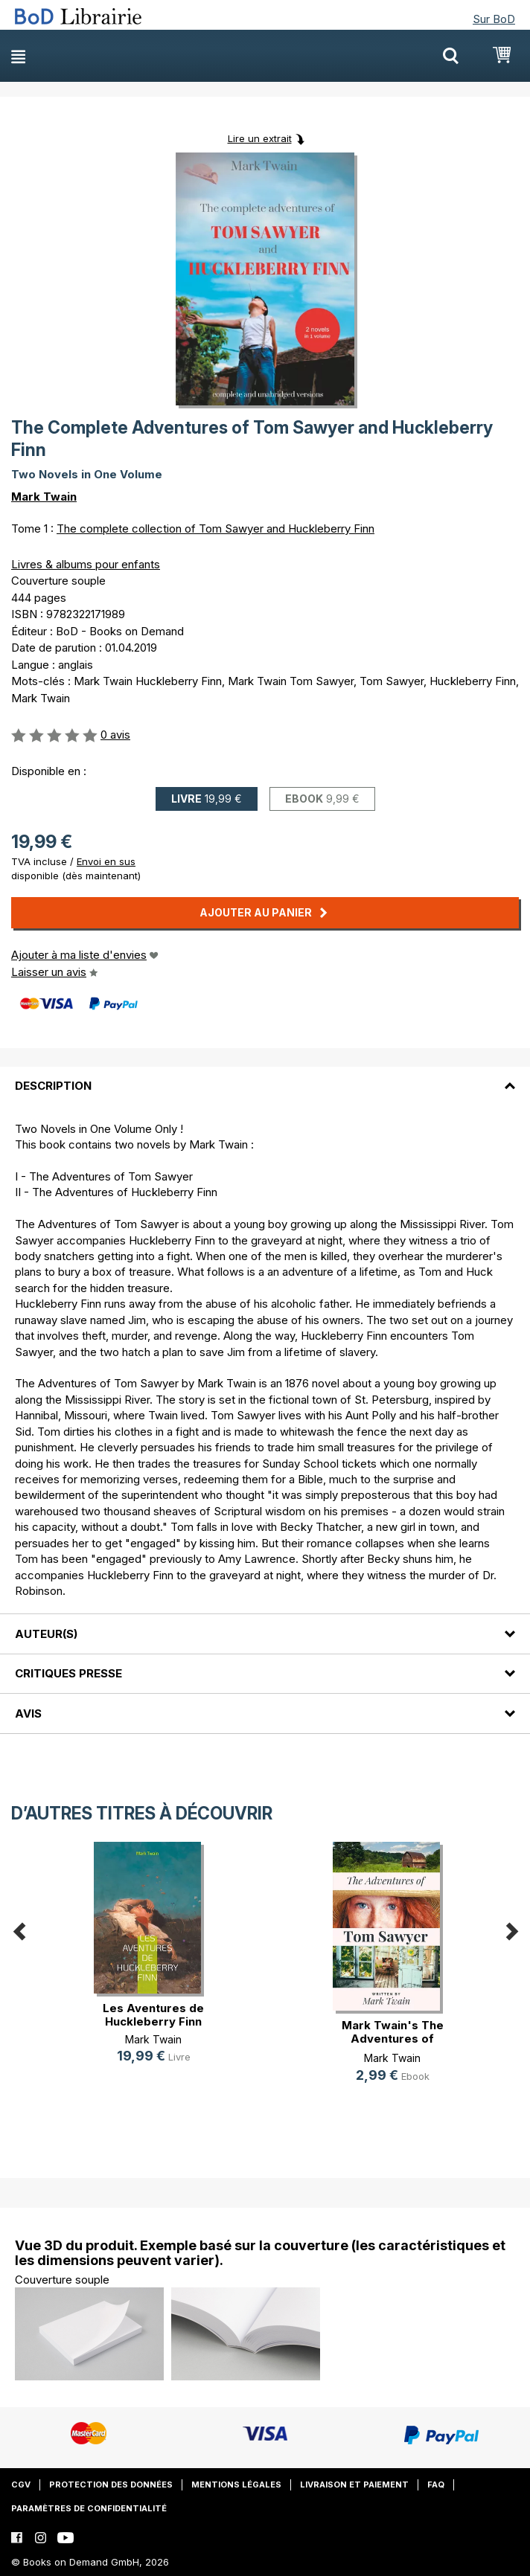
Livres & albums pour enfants (85, 564)
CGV (21, 2484)
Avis (28, 1713)
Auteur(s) (46, 1634)
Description (53, 1086)
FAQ (435, 2484)
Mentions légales (236, 2484)
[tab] (265, 1077)
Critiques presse (68, 1673)
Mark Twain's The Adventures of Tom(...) (393, 2038)
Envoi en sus (106, 861)
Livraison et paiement (354, 2484)
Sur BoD (494, 19)
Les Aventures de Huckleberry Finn (153, 2015)
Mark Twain (44, 496)
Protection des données (111, 2484)
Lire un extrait (260, 138)
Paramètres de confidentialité (89, 2508)
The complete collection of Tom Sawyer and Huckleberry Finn (215, 528)
